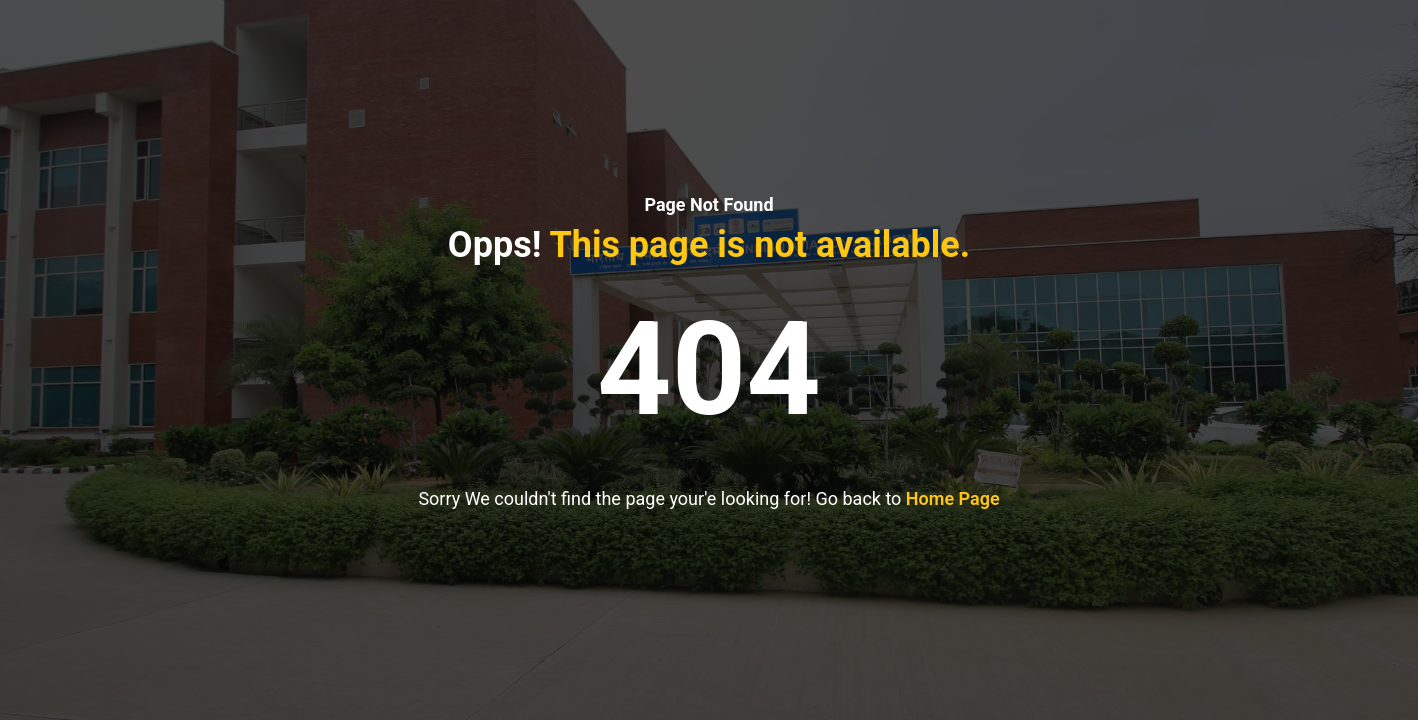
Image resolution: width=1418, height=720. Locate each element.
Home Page (953, 498)
